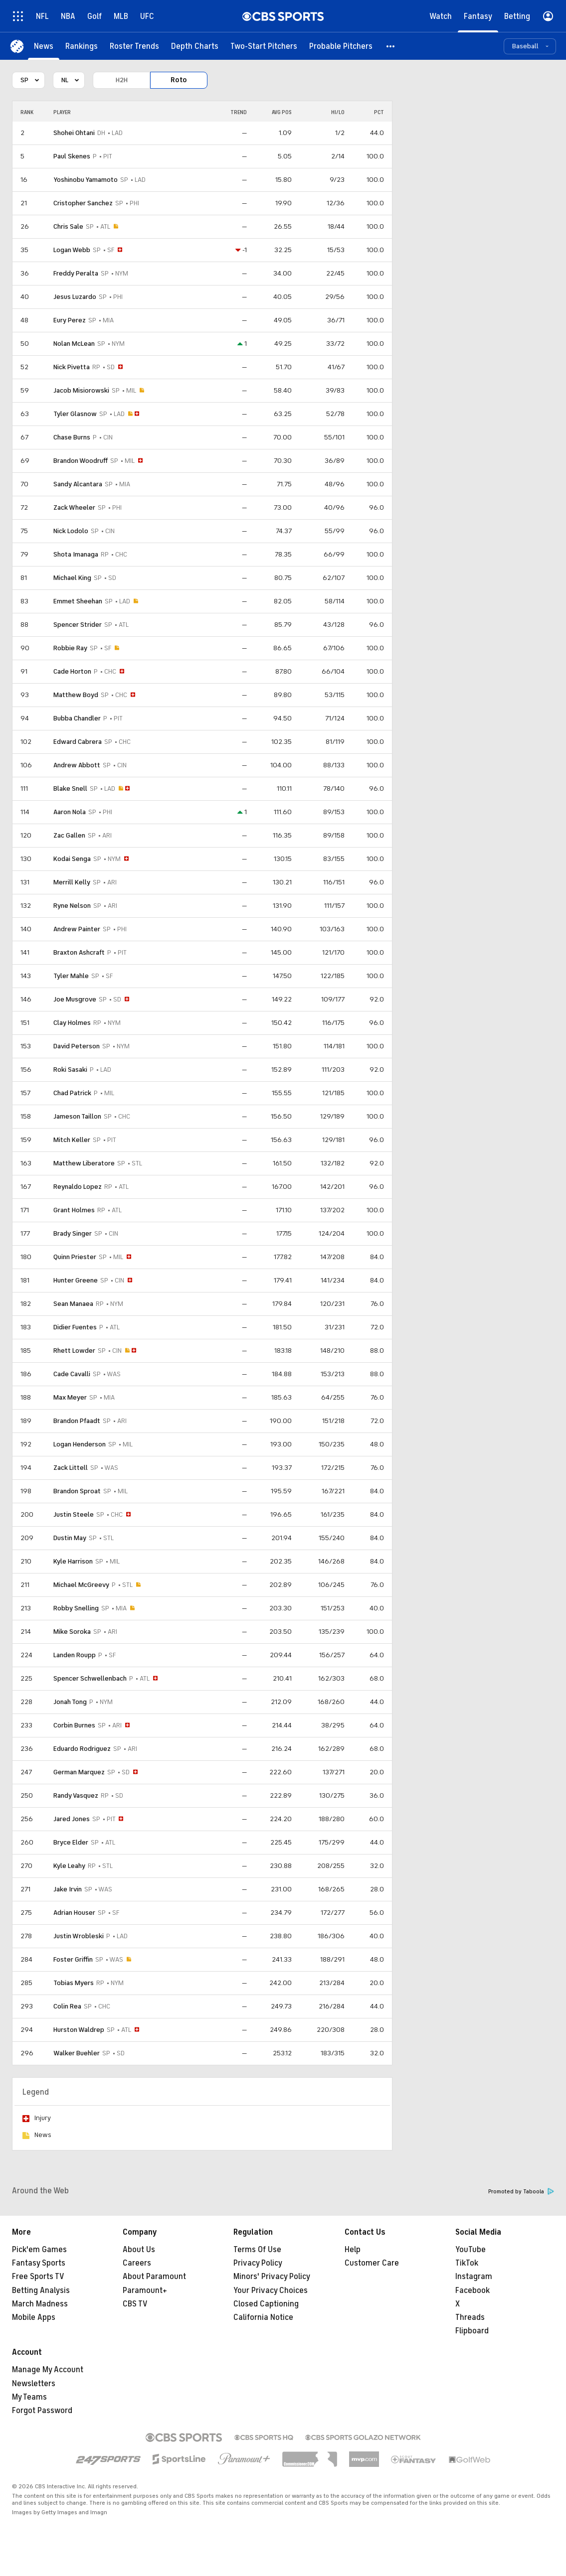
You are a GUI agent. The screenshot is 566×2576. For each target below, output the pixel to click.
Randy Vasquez (75, 1795)
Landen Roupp (74, 1655)
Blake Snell (70, 788)
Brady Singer (72, 1233)
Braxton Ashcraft (79, 952)
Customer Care (372, 2263)
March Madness (40, 2304)
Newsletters (33, 2384)
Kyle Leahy (69, 1865)
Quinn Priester (74, 1257)
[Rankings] (81, 46)
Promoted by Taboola (521, 2191)
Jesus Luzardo (74, 296)
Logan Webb (71, 250)
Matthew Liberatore (84, 1163)
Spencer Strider (77, 624)
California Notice (263, 2317)
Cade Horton (72, 671)
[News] (43, 46)
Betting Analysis (41, 2290)
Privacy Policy (257, 2263)
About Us (139, 2250)
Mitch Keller (71, 1140)
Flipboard (472, 2331)
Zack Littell (70, 1467)
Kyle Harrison (73, 1561)
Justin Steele (73, 1514)
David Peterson (76, 1046)
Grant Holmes (74, 1210)
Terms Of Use (257, 2250)
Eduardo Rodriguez (82, 1748)
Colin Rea (67, 2006)
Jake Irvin (67, 1889)
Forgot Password (42, 2411)
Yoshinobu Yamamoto (85, 179)
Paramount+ (145, 2290)
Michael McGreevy (81, 1584)
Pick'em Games (39, 2250)
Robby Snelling (76, 1608)
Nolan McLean (74, 343)
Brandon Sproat (77, 1491)
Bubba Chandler (77, 718)
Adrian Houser (74, 1912)
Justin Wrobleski (78, 1936)
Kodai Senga (72, 859)
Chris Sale (68, 226)
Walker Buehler (76, 2053)
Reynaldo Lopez (77, 1186)
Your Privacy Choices (270, 2290)
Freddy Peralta (75, 273)
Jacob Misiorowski (81, 390)
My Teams (29, 2397)
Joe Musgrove (74, 999)
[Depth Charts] (194, 46)
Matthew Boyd (75, 695)
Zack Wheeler (74, 507)
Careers (137, 2263)
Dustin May (69, 1538)
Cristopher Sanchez (83, 203)
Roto (179, 80)
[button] (390, 46)
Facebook (472, 2290)
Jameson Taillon (77, 1116)
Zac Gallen (69, 835)
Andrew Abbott (76, 765)
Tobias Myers (73, 1983)
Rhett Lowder (74, 1350)
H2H (122, 80)
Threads (470, 2317)
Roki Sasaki (70, 1069)
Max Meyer (70, 1397)
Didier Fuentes (75, 1327)
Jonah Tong (70, 1702)
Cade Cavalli (71, 1374)
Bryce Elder (70, 1842)
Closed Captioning (266, 2304)
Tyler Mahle (71, 976)
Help (353, 2250)
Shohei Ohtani (74, 133)
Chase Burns (71, 437)
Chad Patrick (72, 1093)
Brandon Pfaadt (76, 1421)
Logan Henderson (79, 1444)
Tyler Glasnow (75, 414)
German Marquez (79, 1772)
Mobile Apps (33, 2317)
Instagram (473, 2277)
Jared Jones (71, 1819)
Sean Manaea (73, 1303)
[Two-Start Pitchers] (263, 46)
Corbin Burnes (74, 1725)
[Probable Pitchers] (340, 46)
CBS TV (135, 2304)
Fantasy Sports (38, 2263)
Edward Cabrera (77, 741)
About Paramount (154, 2277)
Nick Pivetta (71, 367)
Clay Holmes (72, 1022)
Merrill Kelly (71, 882)
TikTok (466, 2263)
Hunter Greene (75, 1280)
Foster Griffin (73, 1959)
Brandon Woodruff (80, 460)
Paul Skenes (71, 156)
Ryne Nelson (72, 905)
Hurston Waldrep (78, 2029)
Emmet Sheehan (77, 601)
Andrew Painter (76, 929)
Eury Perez (69, 320)
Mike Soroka (72, 1631)
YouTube (470, 2250)
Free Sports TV (38, 2277)
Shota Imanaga (75, 554)
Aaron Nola (69, 812)
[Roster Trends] (134, 46)
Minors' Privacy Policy (271, 2277)
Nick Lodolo (70, 531)
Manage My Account (47, 2370)
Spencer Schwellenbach (90, 1678)
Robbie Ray (70, 648)
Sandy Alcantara (77, 484)
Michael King (72, 577)
